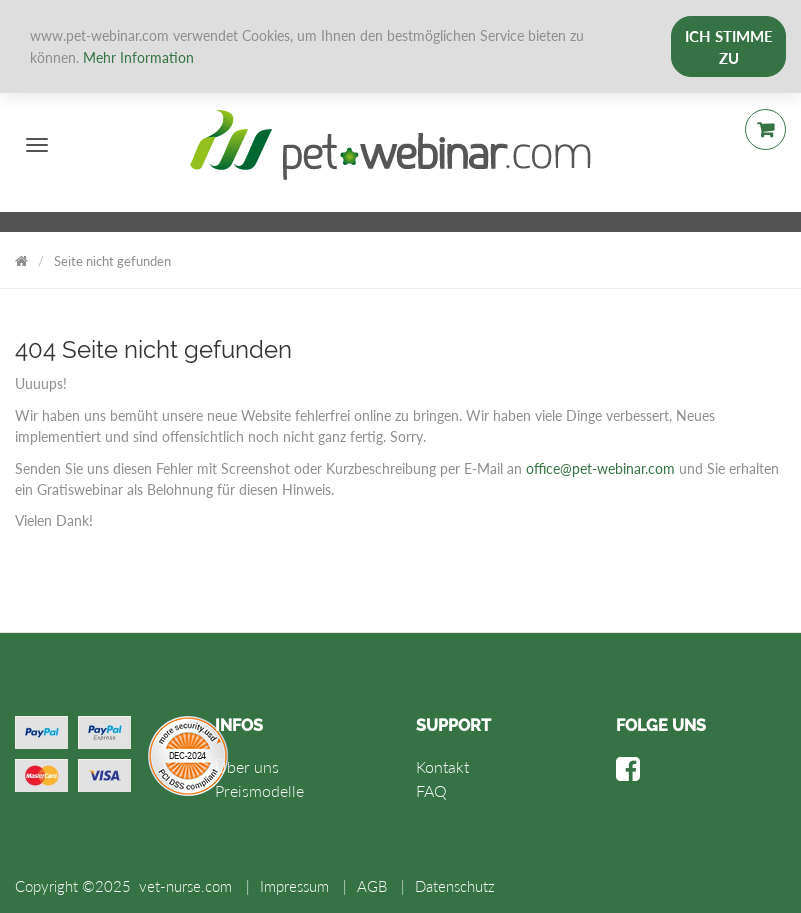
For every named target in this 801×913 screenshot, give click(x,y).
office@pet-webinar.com (600, 468)
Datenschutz (455, 886)
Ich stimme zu (729, 47)
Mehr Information (138, 57)
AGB (372, 886)
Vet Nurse (21, 257)
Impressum (294, 886)
